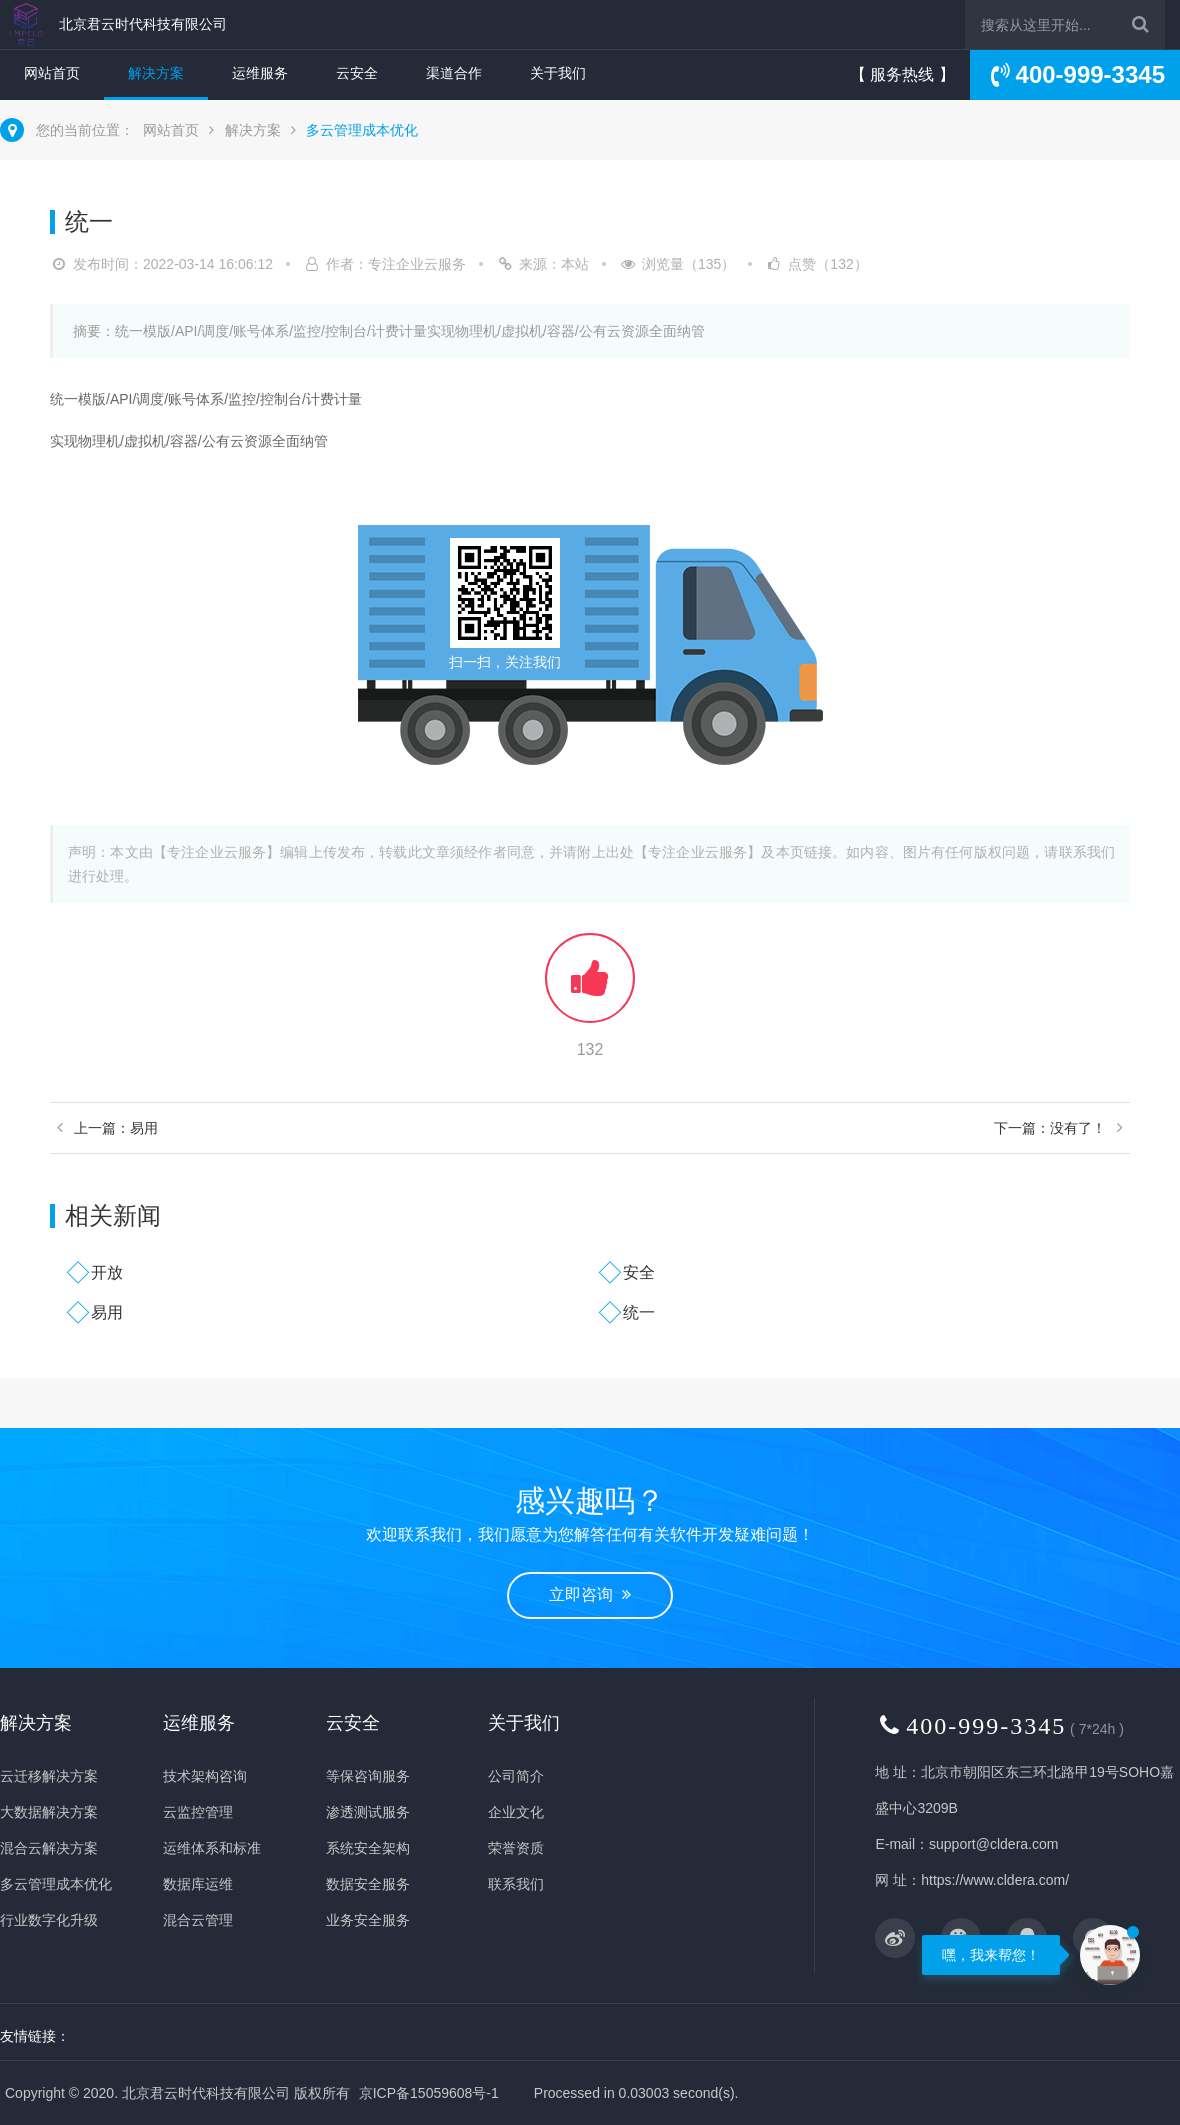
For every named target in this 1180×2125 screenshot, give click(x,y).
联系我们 (516, 1884)
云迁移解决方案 (49, 1776)
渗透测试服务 (368, 1812)
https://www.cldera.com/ (995, 1880)
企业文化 (516, 1812)
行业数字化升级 (49, 1920)
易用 (107, 1312)
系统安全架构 (368, 1848)
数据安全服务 (368, 1884)
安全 (639, 1272)
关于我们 (558, 73)
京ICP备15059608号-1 (429, 2093)
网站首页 (52, 73)
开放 (107, 1272)
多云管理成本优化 (362, 130)
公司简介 (516, 1776)
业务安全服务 (368, 1920)
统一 (639, 1312)
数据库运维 (198, 1884)
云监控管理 (198, 1812)
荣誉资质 (516, 1848)
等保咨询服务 (368, 1776)
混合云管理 (198, 1920)
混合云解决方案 (49, 1848)
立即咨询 (590, 1594)
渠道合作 (454, 73)
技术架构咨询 (205, 1776)
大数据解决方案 (49, 1812)
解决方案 (156, 73)
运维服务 (260, 73)
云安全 (357, 73)
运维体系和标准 (212, 1848)
